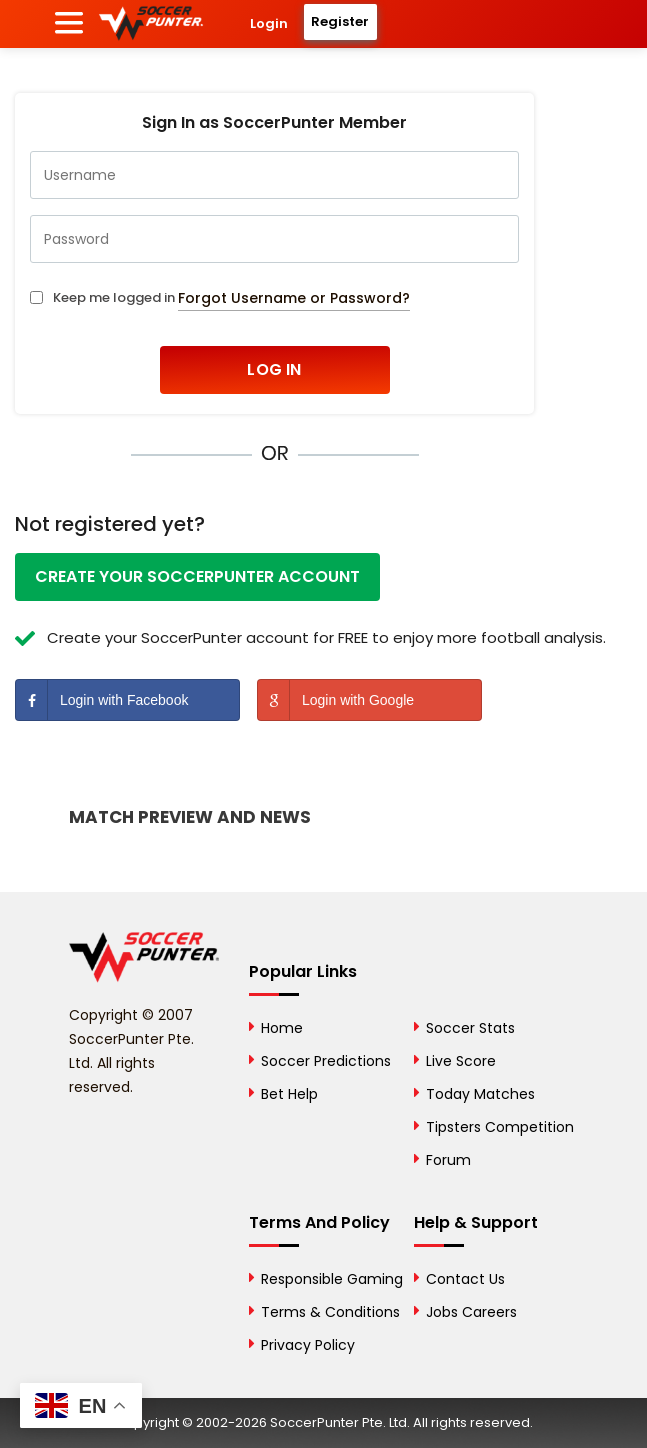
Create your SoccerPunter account (197, 576)
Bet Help (289, 1094)
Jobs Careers (471, 1312)
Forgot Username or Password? (294, 298)
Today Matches (480, 1094)
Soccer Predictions (326, 1061)
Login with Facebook (102, 700)
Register (340, 21)
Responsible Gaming (332, 1279)
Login (269, 23)
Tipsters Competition (500, 1127)
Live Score (461, 1061)
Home (282, 1028)
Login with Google (336, 700)
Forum (448, 1160)
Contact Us (465, 1279)
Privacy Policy (308, 1345)
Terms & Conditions (330, 1312)
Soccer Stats (470, 1028)
